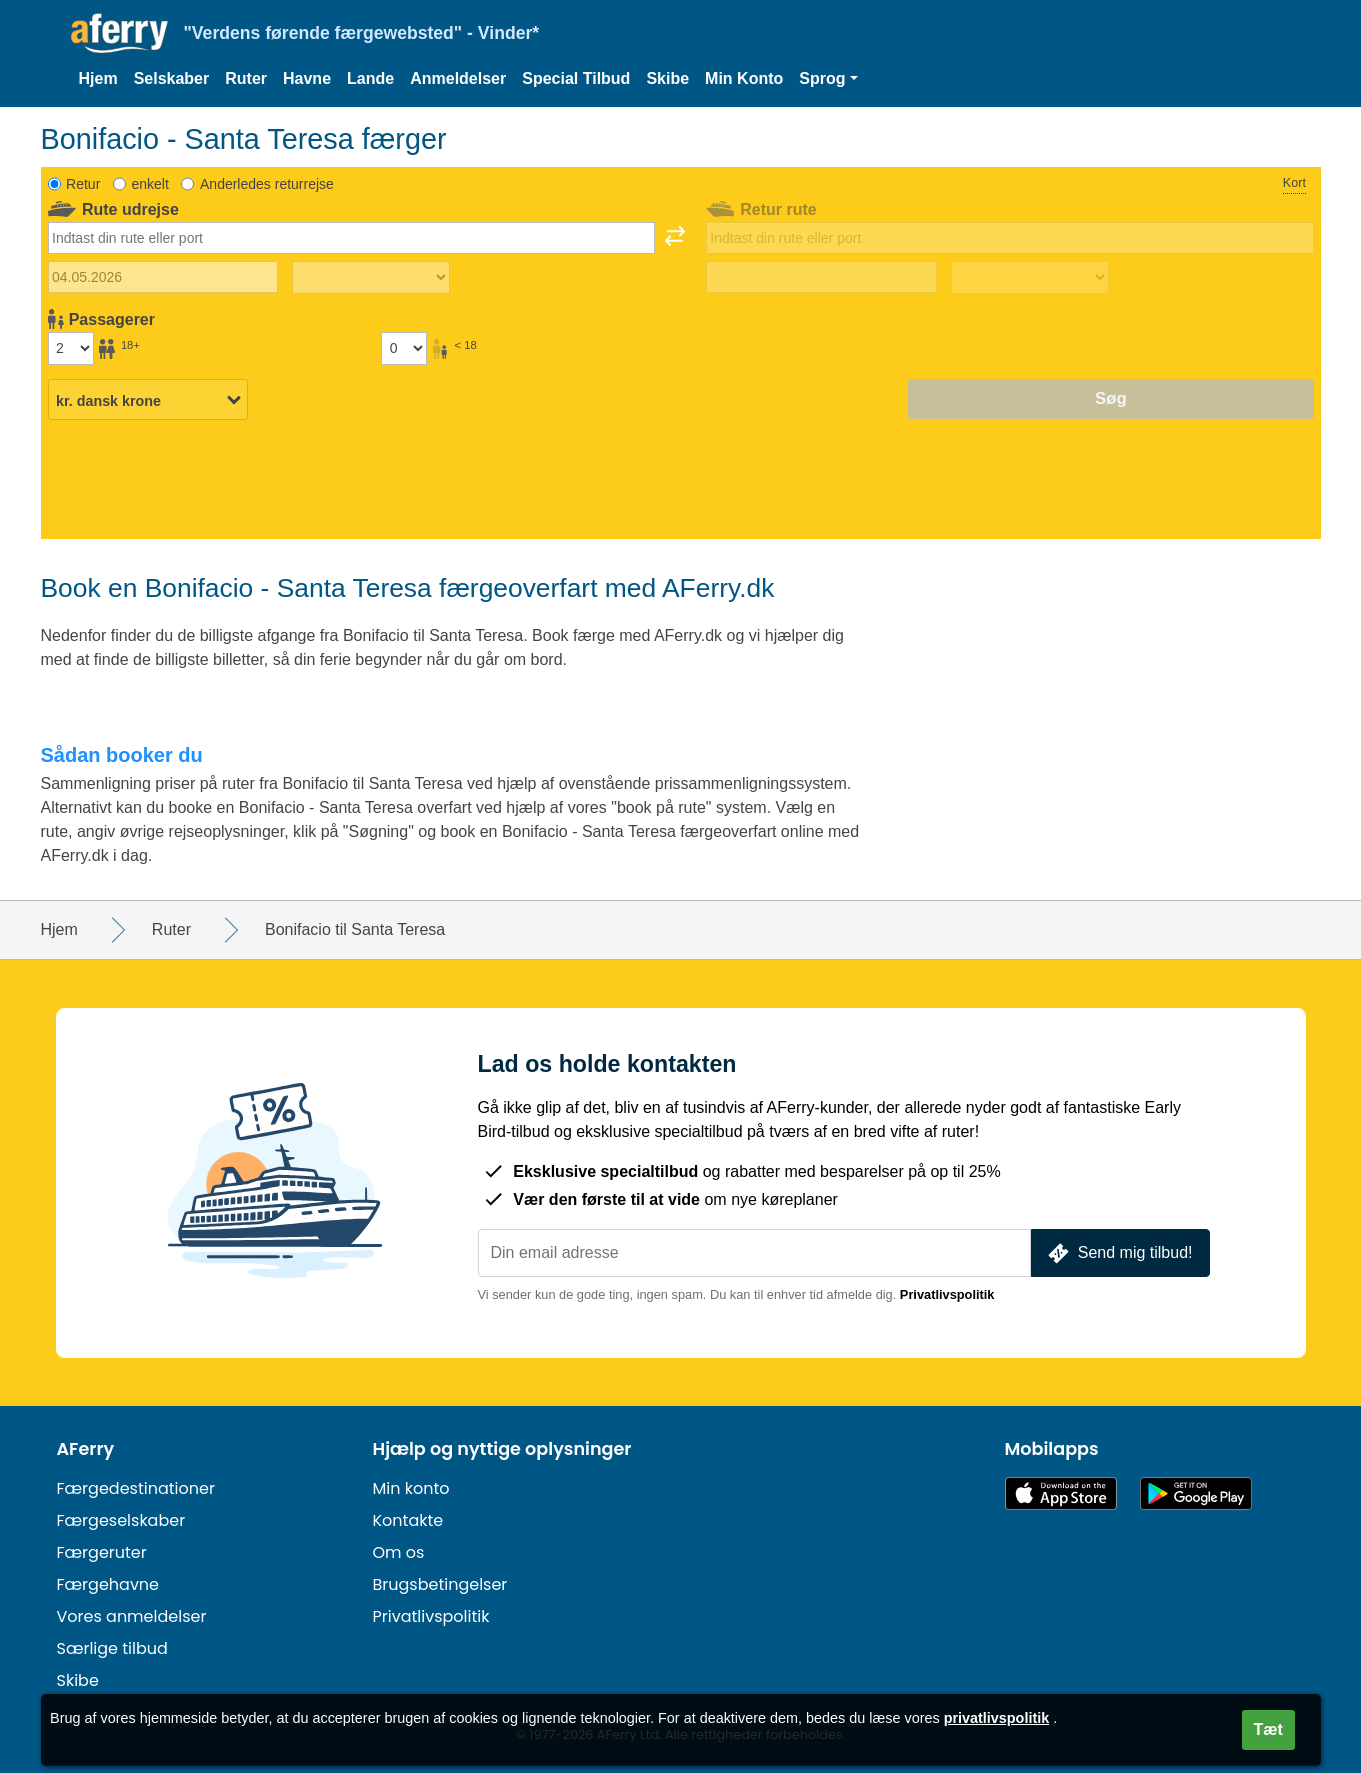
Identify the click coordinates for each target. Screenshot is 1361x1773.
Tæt (1268, 1729)
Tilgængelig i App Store (1061, 1493)
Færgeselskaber (121, 1520)
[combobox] (352, 238)
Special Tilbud (576, 78)
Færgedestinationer (136, 1488)
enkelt (149, 184)
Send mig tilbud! (1118, 1253)
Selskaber (172, 78)
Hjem (98, 78)
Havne (307, 78)
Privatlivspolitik (947, 1294)
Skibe (667, 78)
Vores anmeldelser (132, 1616)
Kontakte (408, 1520)
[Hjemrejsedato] (821, 277)
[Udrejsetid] (371, 278)
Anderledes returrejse (267, 184)
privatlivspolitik (997, 1718)
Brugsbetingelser (440, 1584)
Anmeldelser (458, 78)
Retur (83, 184)
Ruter (246, 78)
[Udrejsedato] (163, 277)
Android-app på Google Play (1196, 1493)
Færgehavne (108, 1584)
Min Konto (744, 78)
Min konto (411, 1488)
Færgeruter (102, 1552)
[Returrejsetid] (1030, 278)
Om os (399, 1552)
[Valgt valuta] (148, 400)
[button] (828, 79)
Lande (370, 78)
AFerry (86, 1449)
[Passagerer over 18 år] (71, 348)
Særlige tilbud (112, 1648)
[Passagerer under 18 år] (404, 348)
